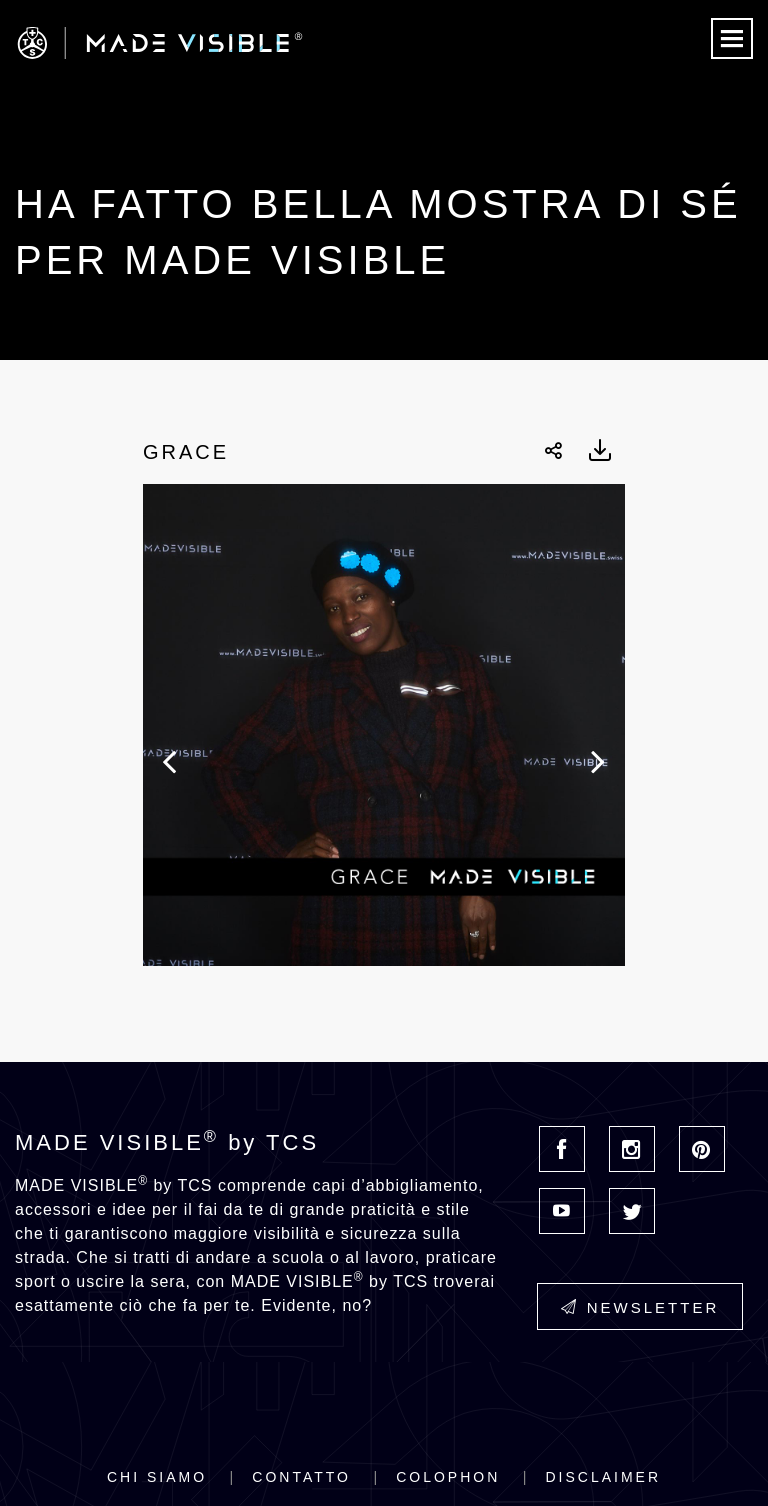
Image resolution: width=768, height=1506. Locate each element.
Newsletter (640, 1307)
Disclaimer (603, 1477)
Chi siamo (157, 1477)
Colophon (448, 1477)
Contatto (301, 1477)
